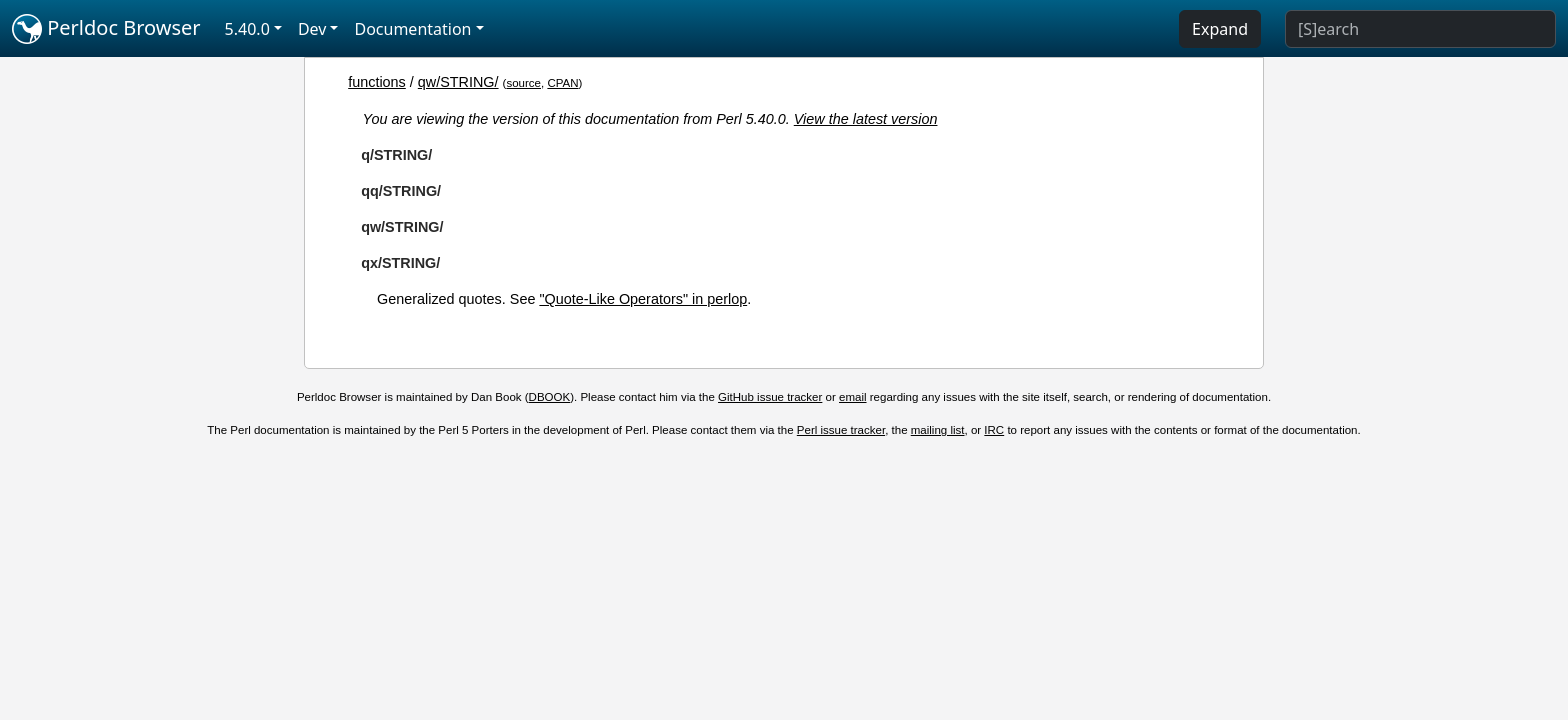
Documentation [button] (412, 29)
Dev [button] (312, 29)
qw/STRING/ (458, 82)
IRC (994, 430)
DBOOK (550, 397)
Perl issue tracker (841, 430)
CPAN (562, 83)
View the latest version (866, 119)
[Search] (1420, 29)
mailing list (938, 430)
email (853, 397)
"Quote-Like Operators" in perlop (643, 299)
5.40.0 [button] (247, 29)
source (523, 83)
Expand (1220, 29)
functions (377, 82)
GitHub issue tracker (770, 397)
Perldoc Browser (106, 29)
